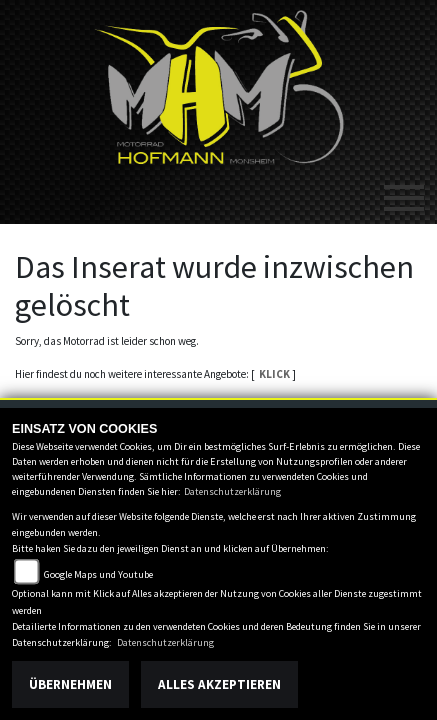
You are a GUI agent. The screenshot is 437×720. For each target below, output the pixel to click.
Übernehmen (70, 684)
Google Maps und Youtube (98, 574)
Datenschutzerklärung (232, 491)
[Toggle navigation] (404, 190)
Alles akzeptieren (219, 684)
